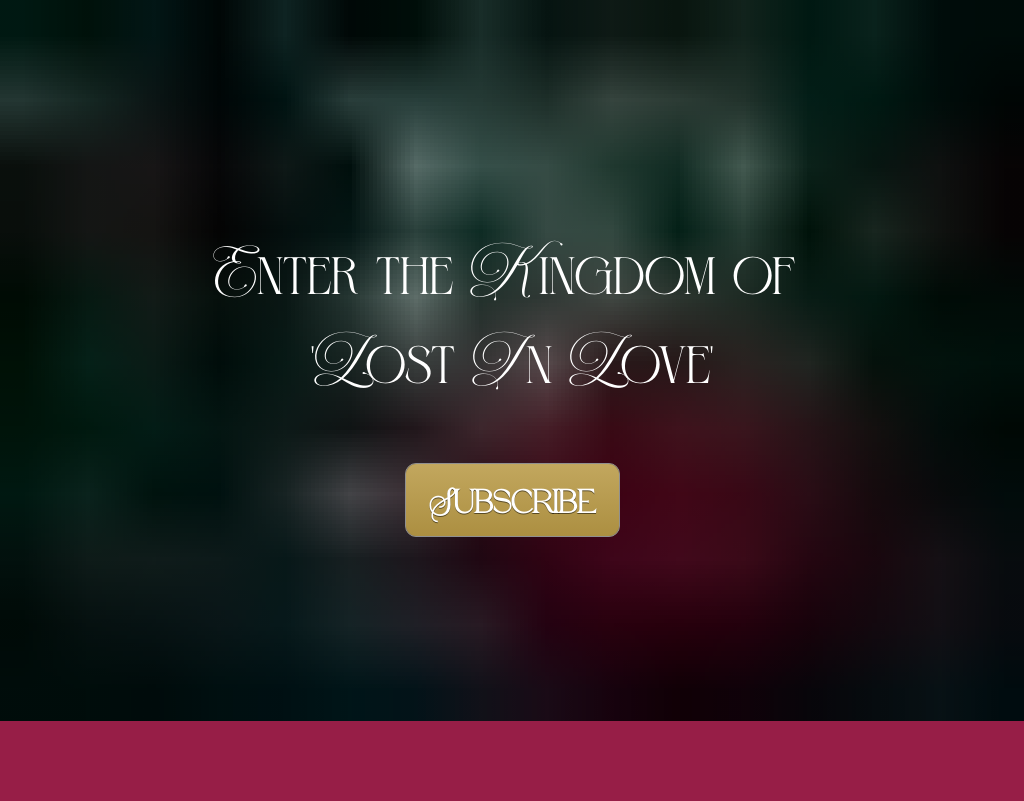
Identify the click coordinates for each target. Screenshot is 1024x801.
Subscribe (512, 489)
